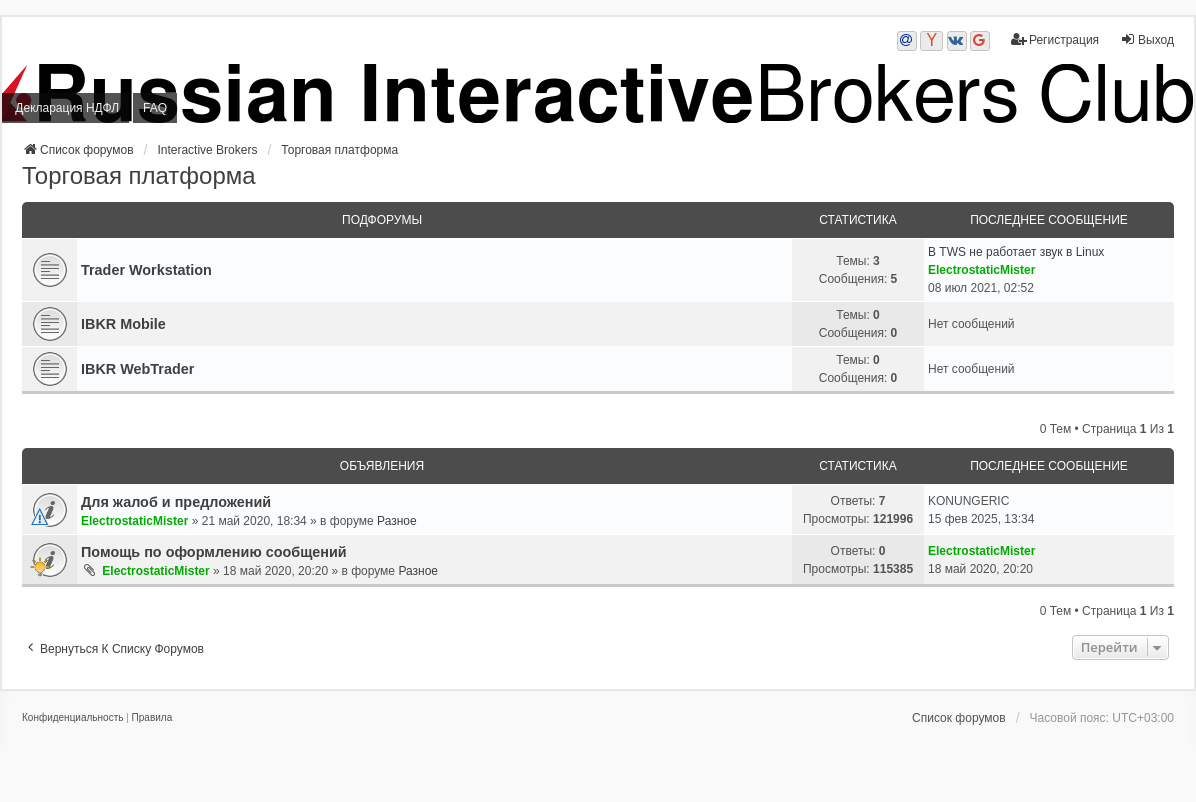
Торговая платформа (139, 175)
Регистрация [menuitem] (1055, 39)
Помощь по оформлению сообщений (214, 552)
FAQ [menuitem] (155, 108)
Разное (397, 521)
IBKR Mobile (123, 324)
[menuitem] (72, 718)
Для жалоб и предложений (176, 502)
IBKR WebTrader (137, 369)
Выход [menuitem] (1147, 39)
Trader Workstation (146, 270)
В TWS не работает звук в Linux (1016, 252)
